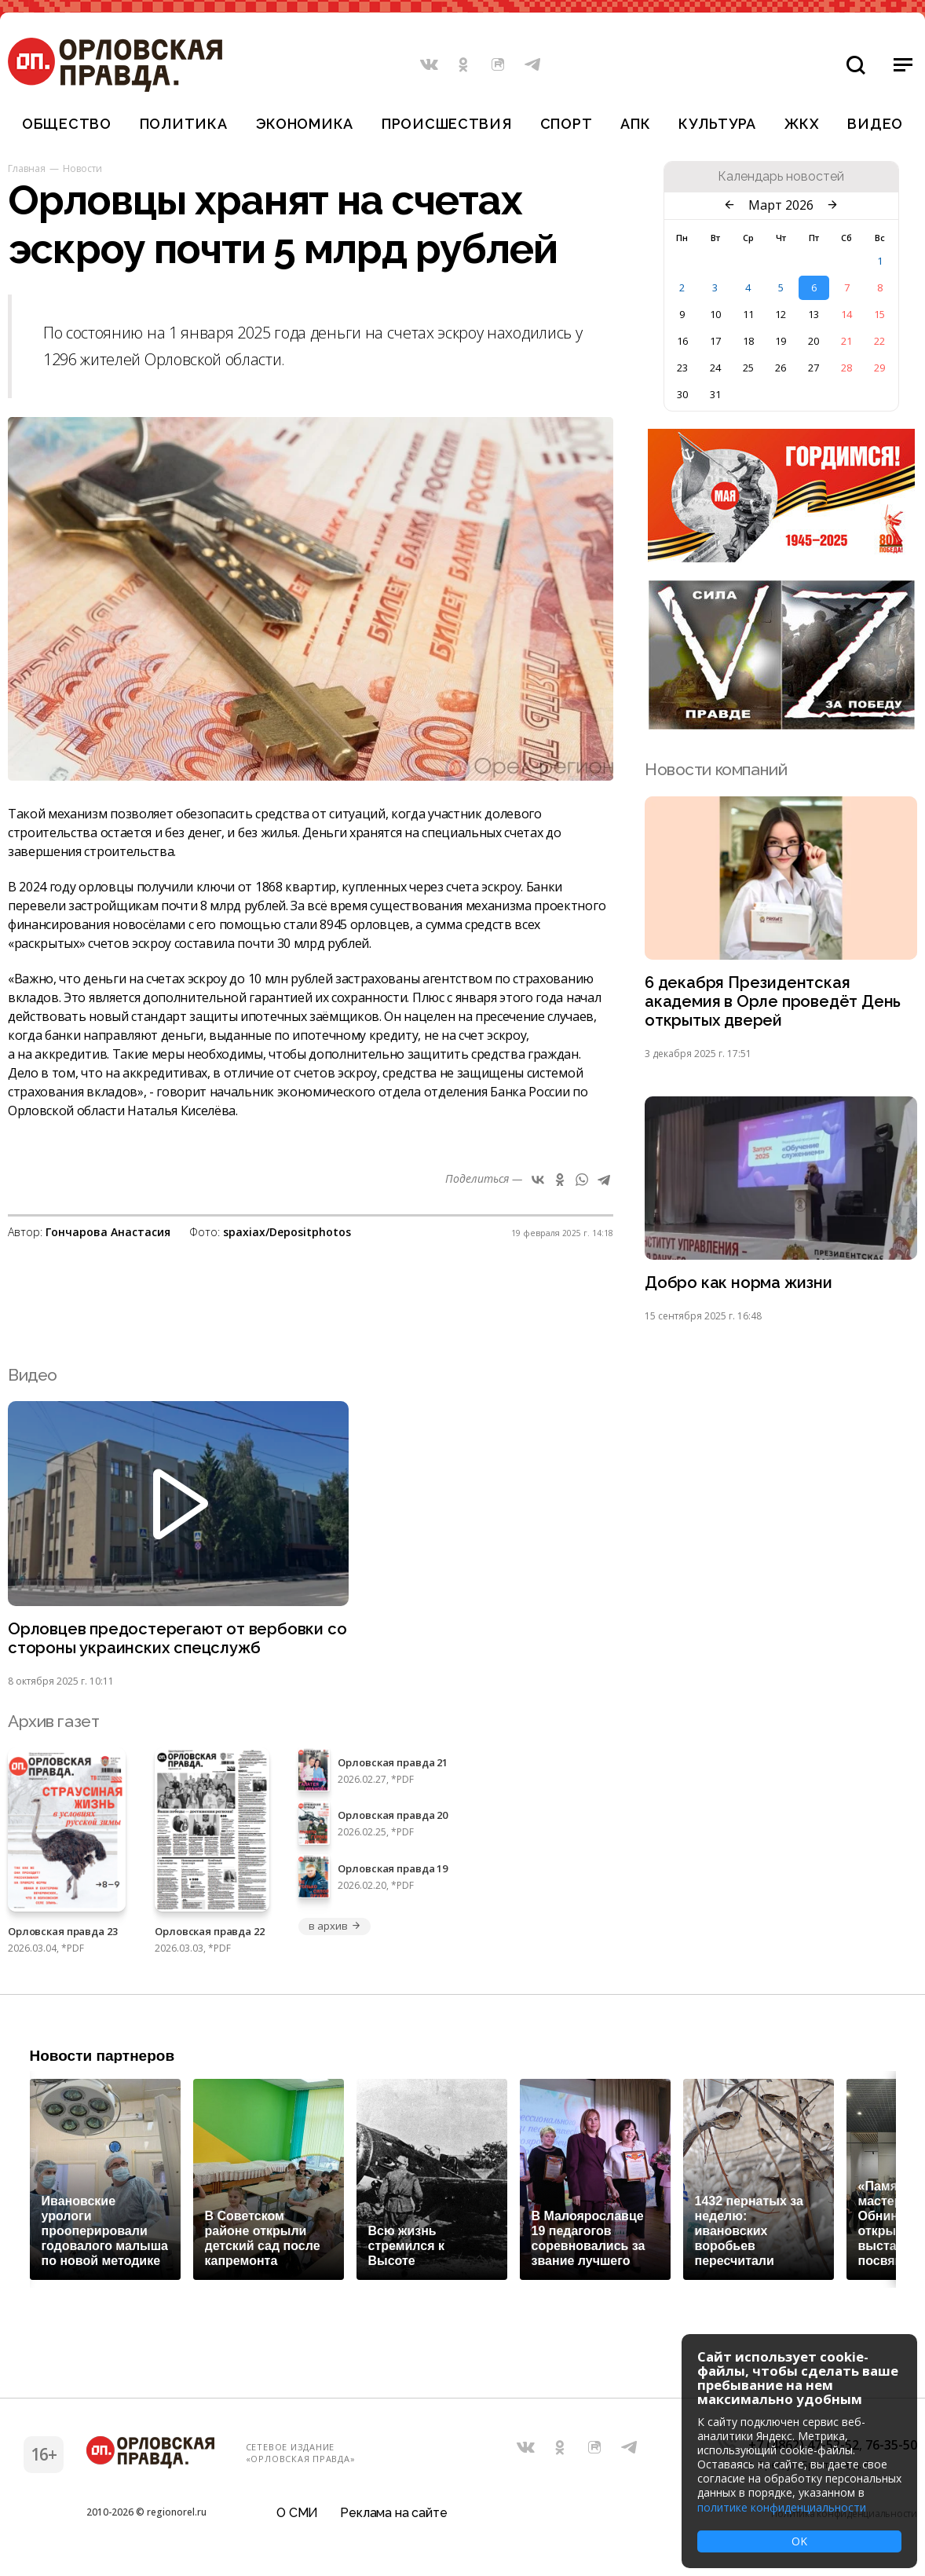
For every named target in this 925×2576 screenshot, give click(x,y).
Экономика (304, 123)
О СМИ (297, 2516)
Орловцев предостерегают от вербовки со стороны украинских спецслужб (169, 1643)
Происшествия (447, 123)
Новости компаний (716, 769)
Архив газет (53, 1726)
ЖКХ (801, 123)
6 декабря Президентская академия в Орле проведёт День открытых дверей (775, 1003)
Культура (717, 123)
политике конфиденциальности (781, 2507)
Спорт (566, 123)
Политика (184, 123)
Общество (67, 123)
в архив (334, 1932)
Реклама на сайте (393, 2516)
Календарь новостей (781, 176)
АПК (635, 123)
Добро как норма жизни (740, 1287)
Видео (875, 123)
